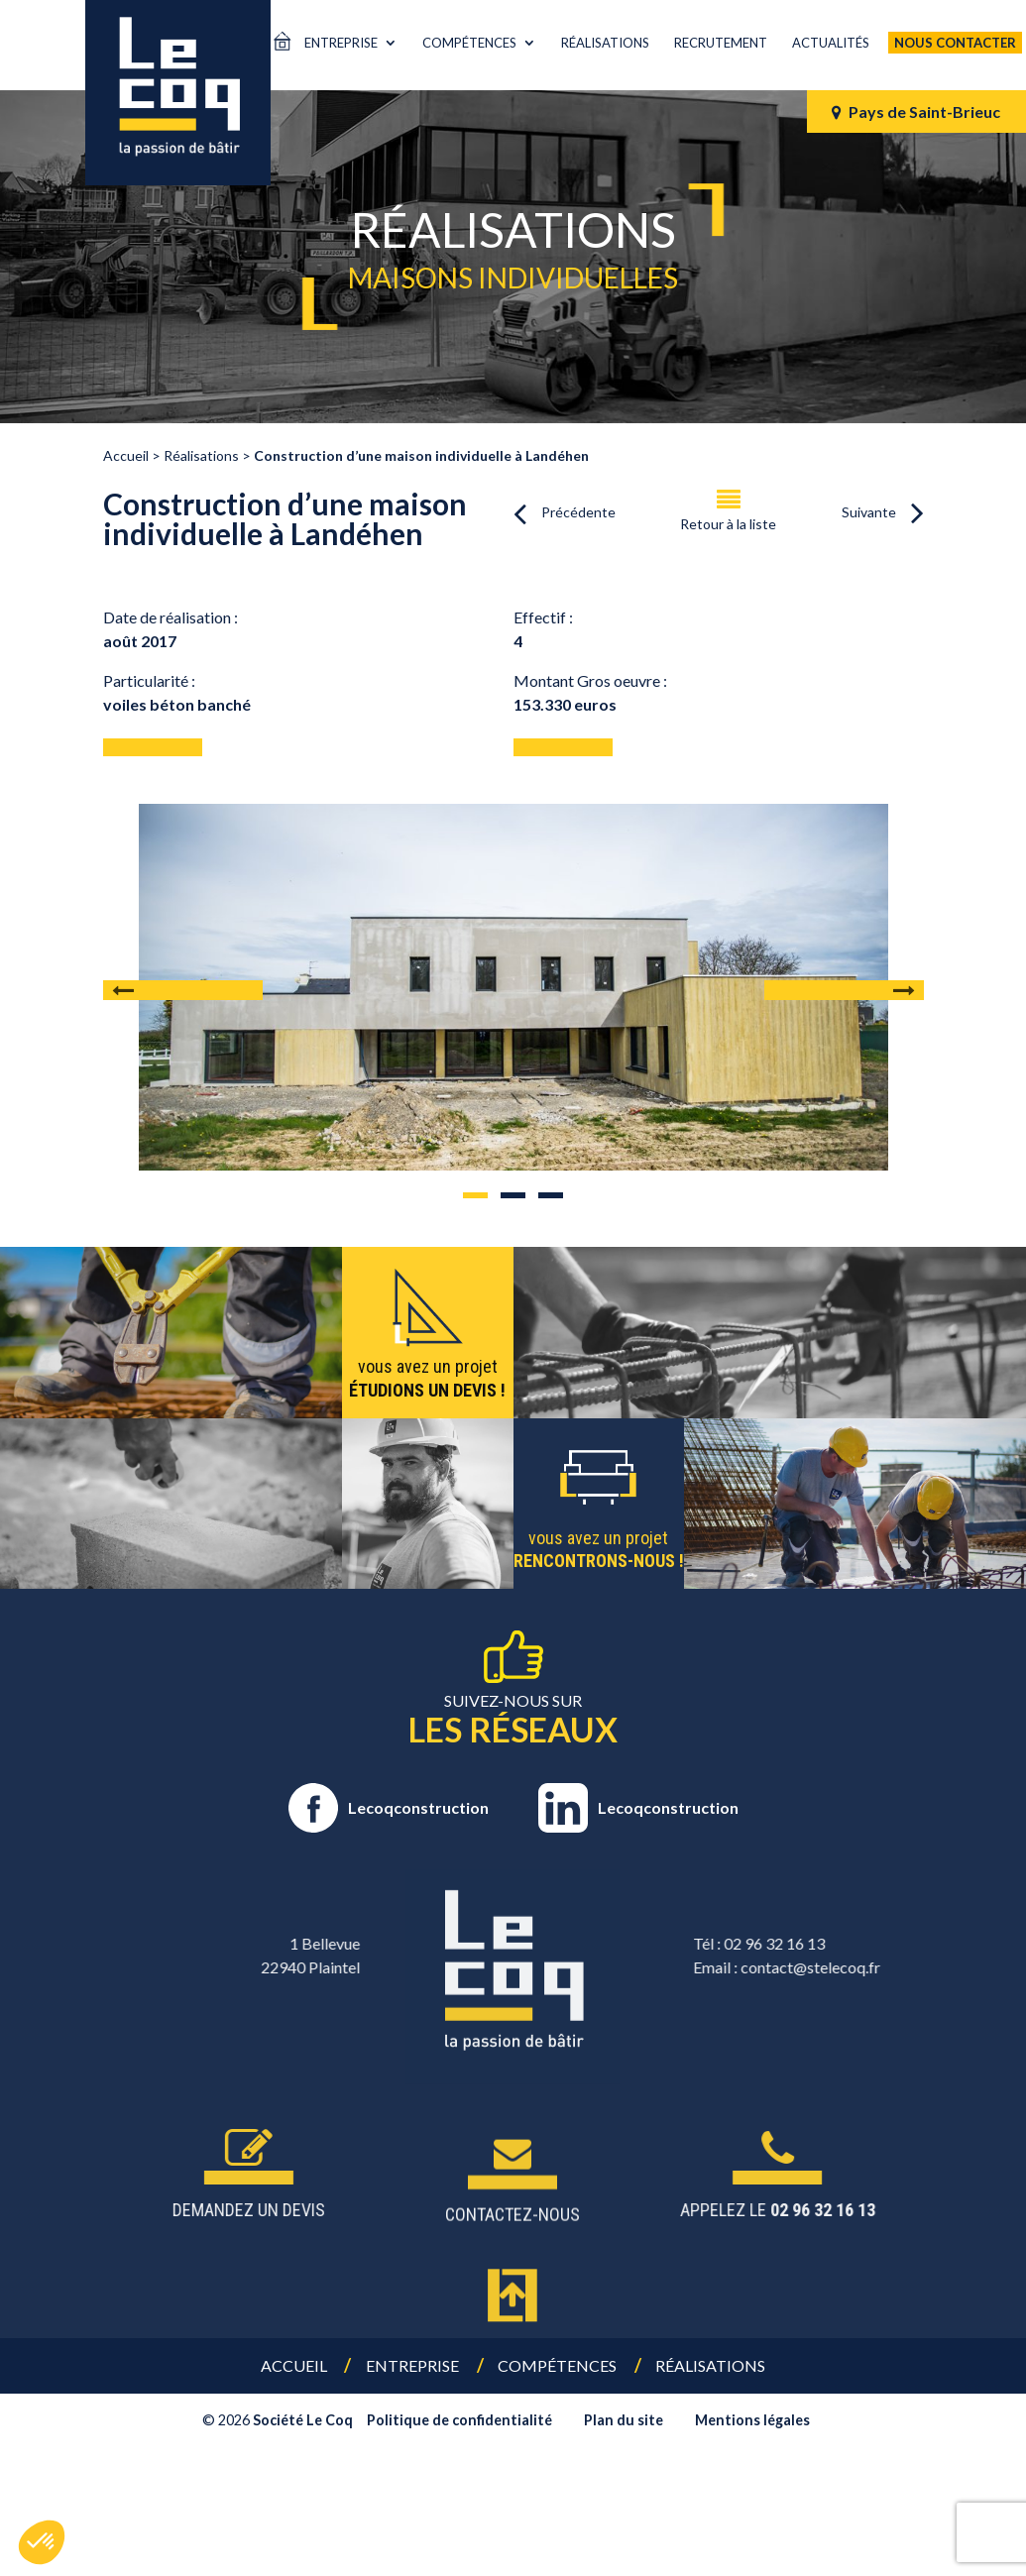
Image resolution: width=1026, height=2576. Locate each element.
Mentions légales (752, 2419)
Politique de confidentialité (459, 2419)
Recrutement (720, 43)
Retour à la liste (728, 523)
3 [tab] (550, 1195)
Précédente (578, 512)
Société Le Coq (303, 2419)
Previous (183, 990)
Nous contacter (955, 43)
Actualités (830, 43)
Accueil (294, 2365)
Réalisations (605, 43)
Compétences (469, 43)
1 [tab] (475, 1195)
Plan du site (623, 2419)
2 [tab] (513, 1195)
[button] (41, 2542)
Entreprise (341, 43)
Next (844, 990)
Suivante (869, 512)
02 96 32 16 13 (958, 1943)
